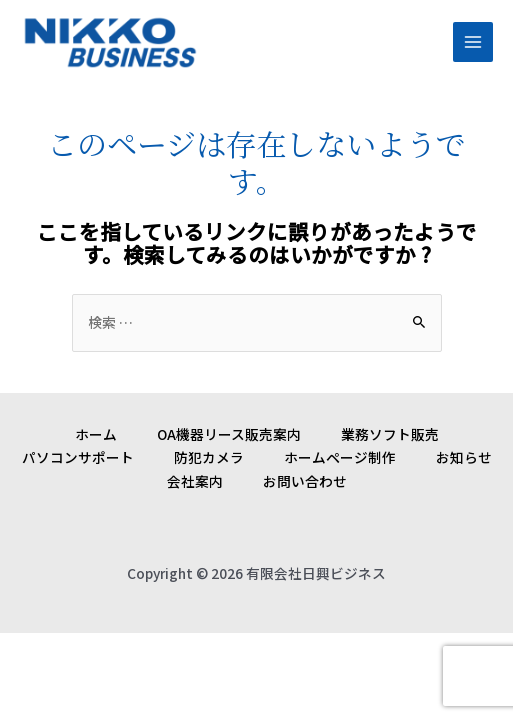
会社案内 (195, 481)
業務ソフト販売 (390, 434)
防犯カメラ (209, 457)
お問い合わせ (305, 481)
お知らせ (464, 457)
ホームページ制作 (340, 457)
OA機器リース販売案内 (229, 434)
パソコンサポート (78, 457)
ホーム (96, 434)
